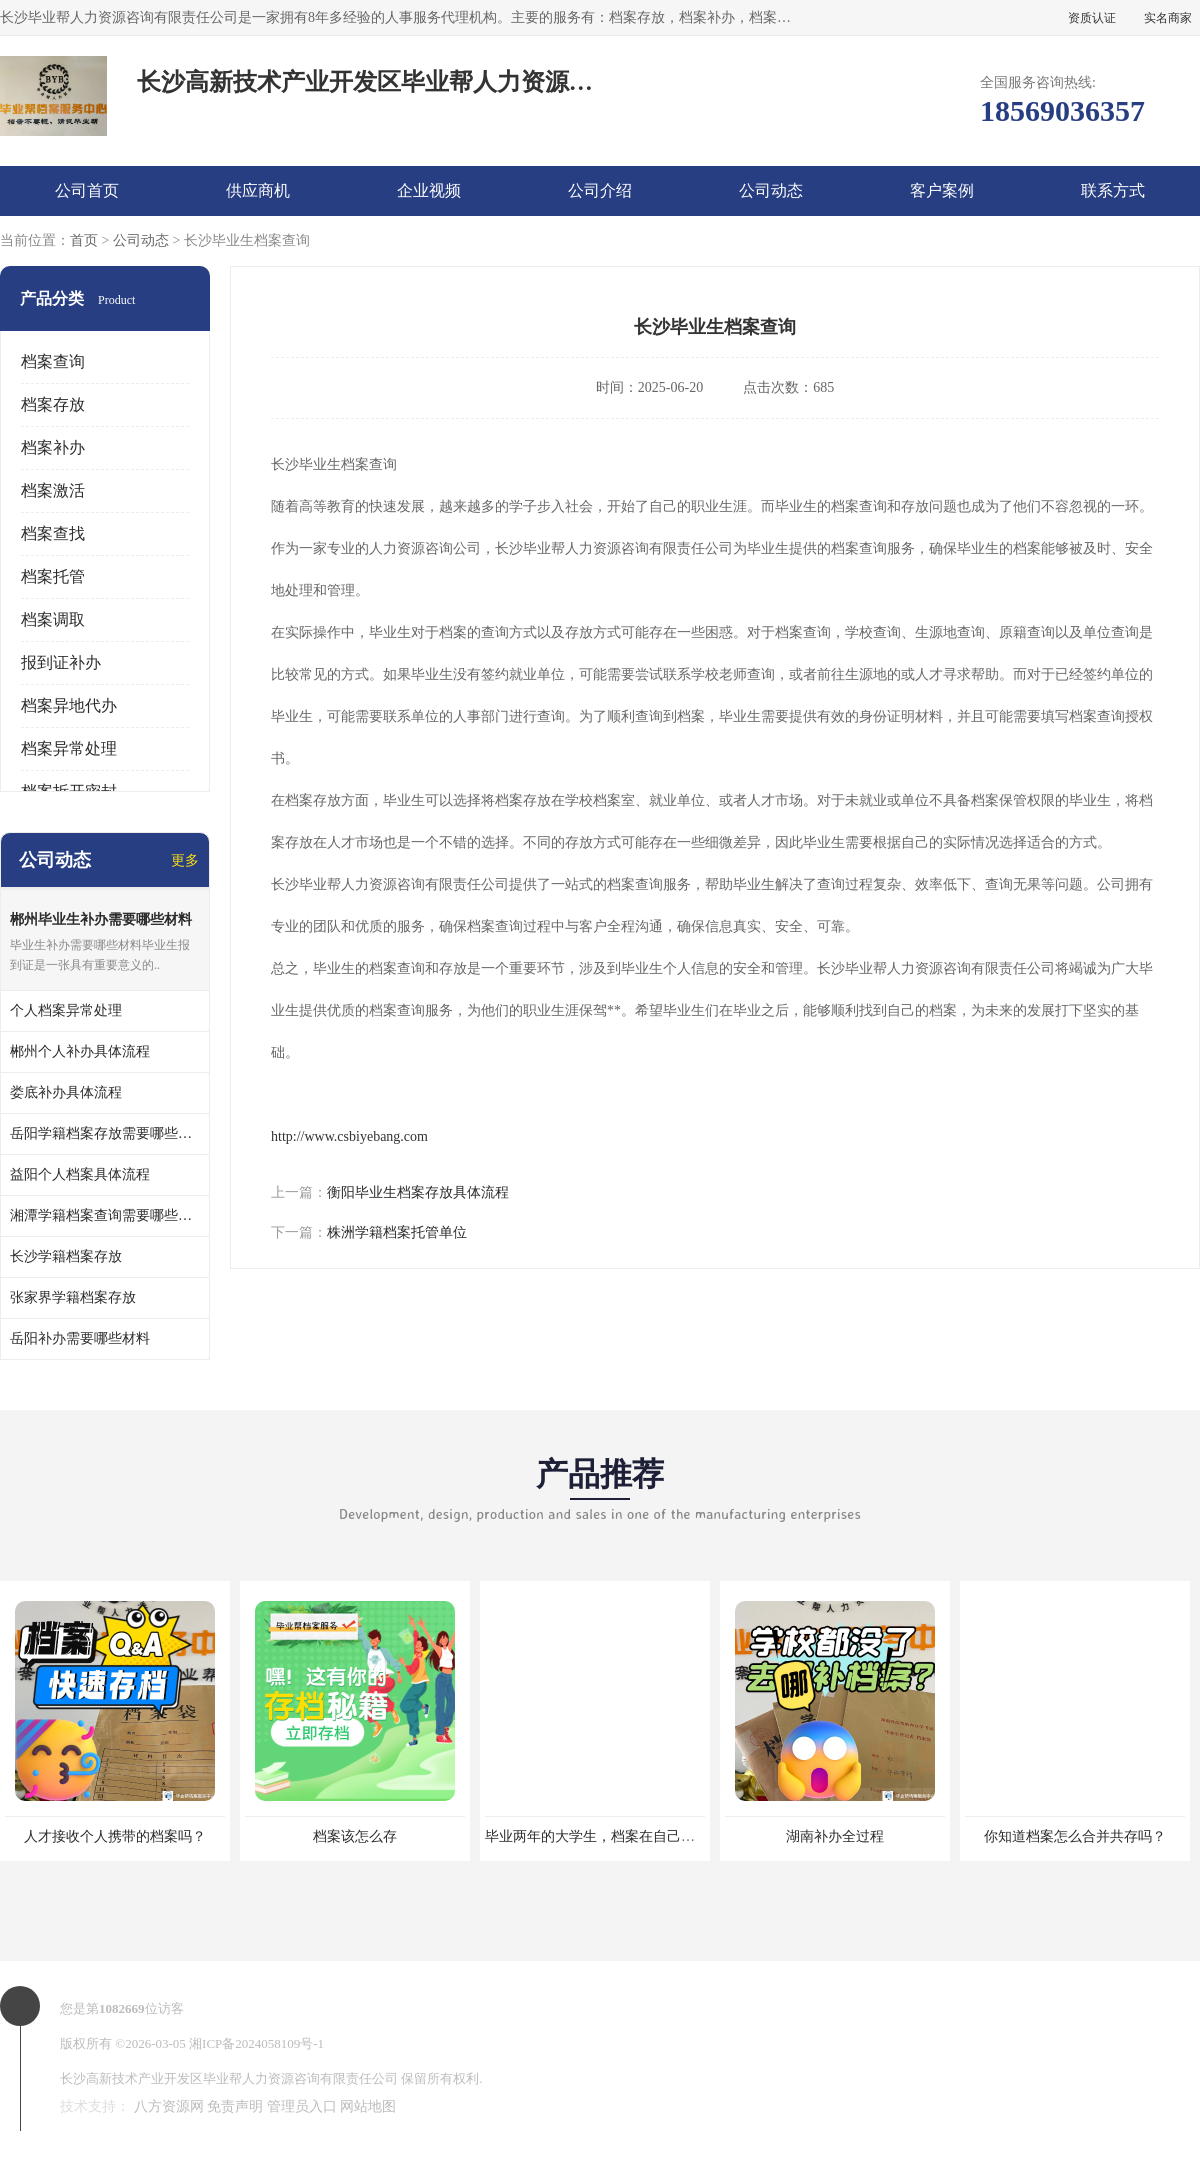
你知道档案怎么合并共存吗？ (1075, 1836)
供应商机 (258, 190)
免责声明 (235, 2106)
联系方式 (1113, 190)
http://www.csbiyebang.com (349, 1136)
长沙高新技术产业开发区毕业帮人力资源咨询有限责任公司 (229, 2078)
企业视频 (429, 190)
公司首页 (87, 190)
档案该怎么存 (355, 1836)
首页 (84, 240)
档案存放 (53, 404)
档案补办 (53, 447)
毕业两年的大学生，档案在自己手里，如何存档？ (639, 1836)
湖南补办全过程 (835, 1836)
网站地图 (368, 2106)
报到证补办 (61, 662)
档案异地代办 (69, 705)
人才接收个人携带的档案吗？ (115, 1836)
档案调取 (53, 619)
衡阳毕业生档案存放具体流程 (418, 1192)
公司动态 (771, 190)
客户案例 (942, 190)
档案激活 (53, 490)
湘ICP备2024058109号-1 (256, 2043)
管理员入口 (302, 2106)
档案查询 (53, 361)
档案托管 (53, 576)
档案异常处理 (69, 748)
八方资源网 (169, 2106)
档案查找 (53, 533)
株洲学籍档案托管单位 (397, 1232)
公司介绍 (600, 190)
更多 (185, 860)
